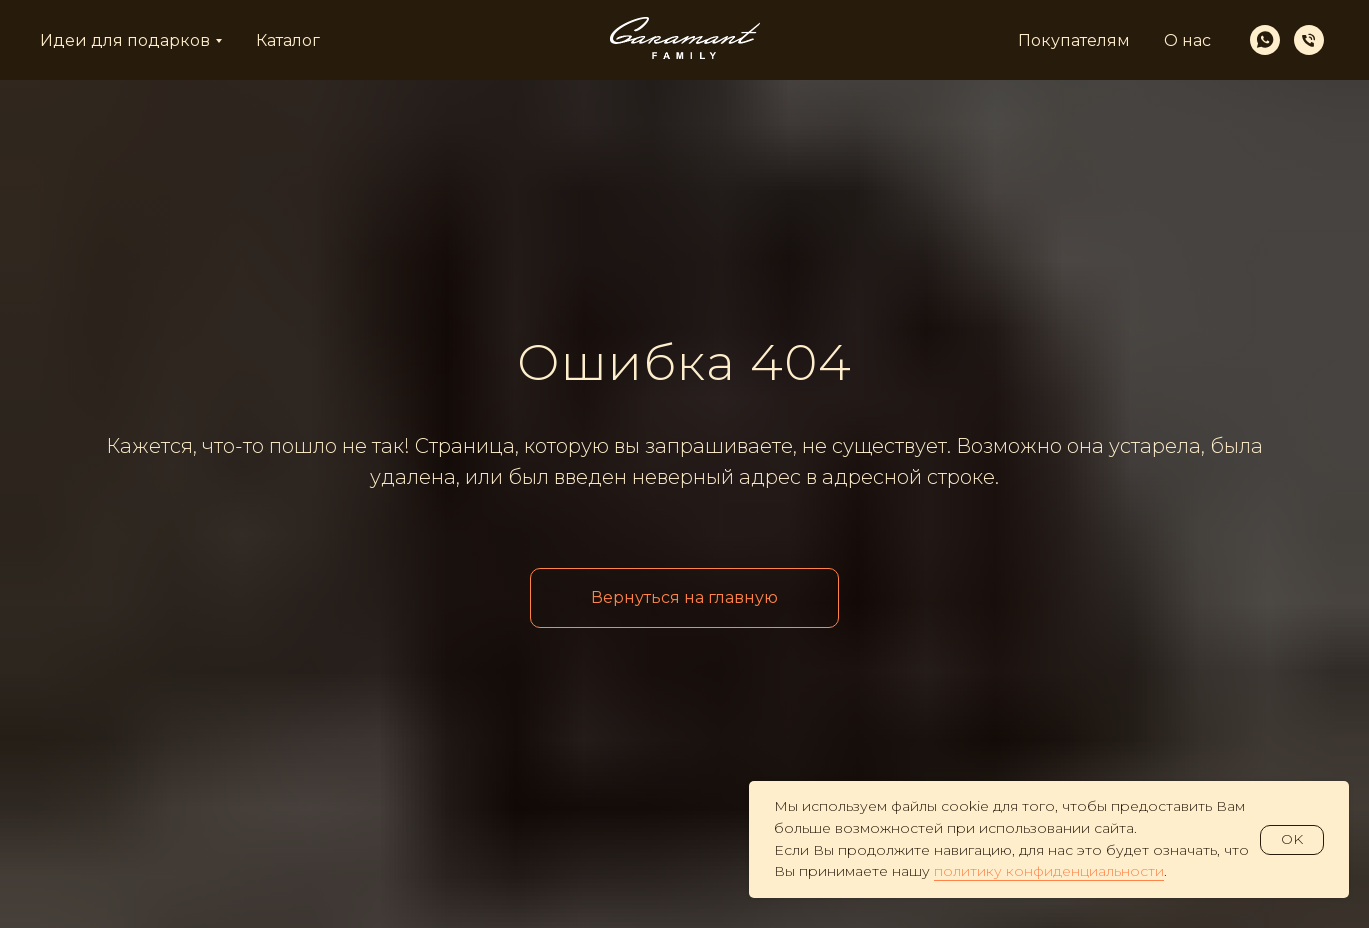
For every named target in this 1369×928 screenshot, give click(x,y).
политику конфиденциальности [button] (1049, 871)
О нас (1187, 40)
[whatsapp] (1265, 40)
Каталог (288, 40)
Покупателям (1074, 40)
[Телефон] (1309, 40)
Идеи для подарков (125, 40)
